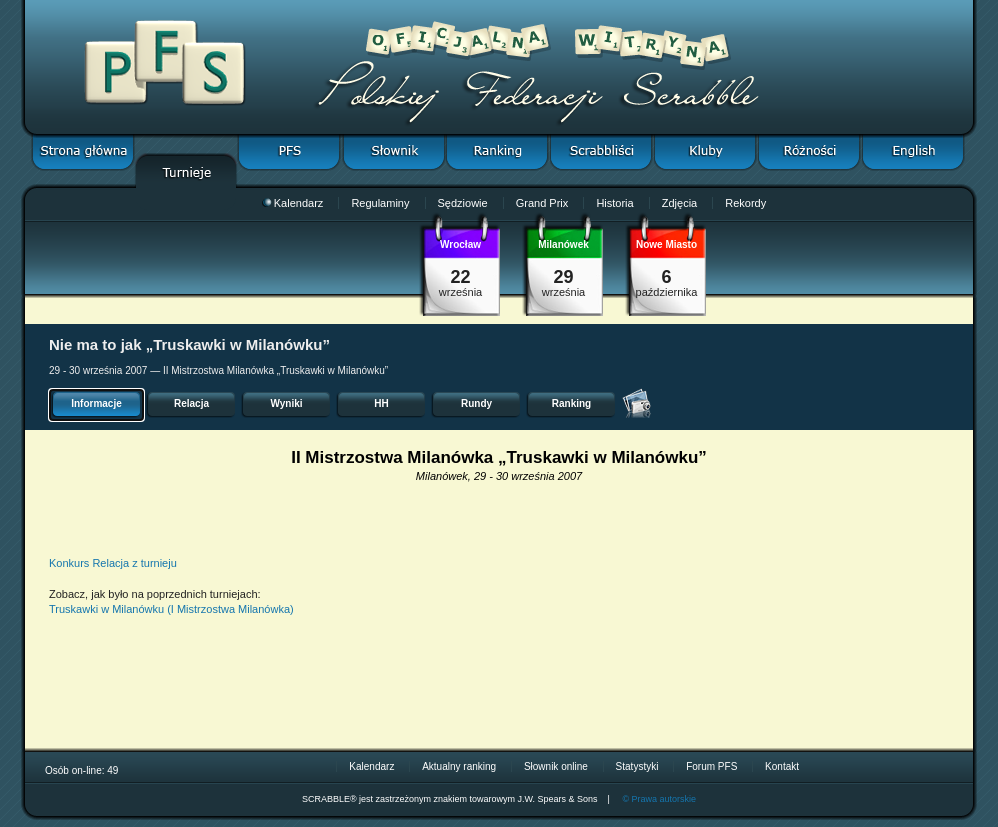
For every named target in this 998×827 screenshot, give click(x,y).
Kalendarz (293, 203)
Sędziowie (463, 203)
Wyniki (286, 403)
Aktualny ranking (459, 766)
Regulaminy (380, 203)
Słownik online (556, 766)
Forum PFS (711, 766)
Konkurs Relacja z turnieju (113, 563)
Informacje (96, 403)
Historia (614, 203)
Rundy (476, 403)
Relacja (191, 403)
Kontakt (782, 766)
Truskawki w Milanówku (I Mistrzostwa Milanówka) (171, 609)
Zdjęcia (679, 203)
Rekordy (745, 203)
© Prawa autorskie (659, 799)
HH (381, 403)
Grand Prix (542, 203)
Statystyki (637, 766)
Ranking (571, 403)
